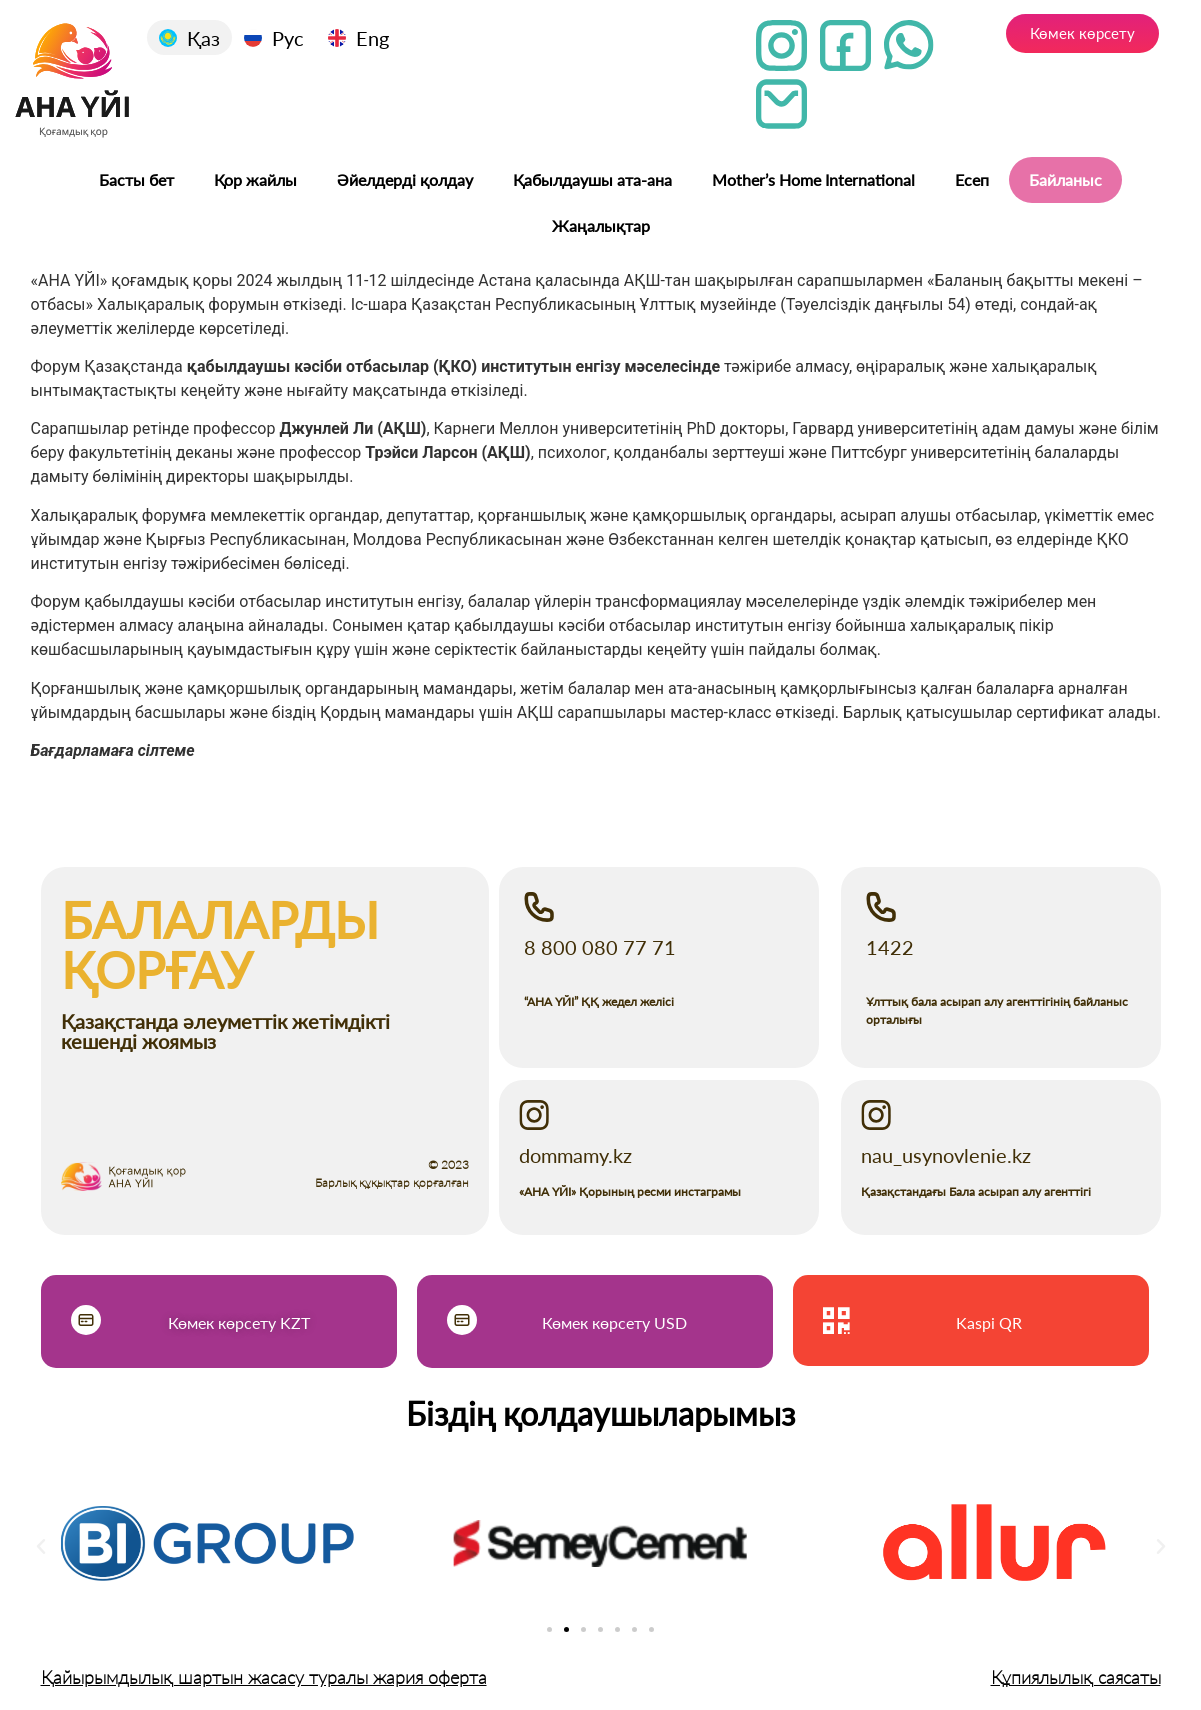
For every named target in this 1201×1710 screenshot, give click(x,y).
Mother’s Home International (813, 179)
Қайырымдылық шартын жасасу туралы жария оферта (264, 1677)
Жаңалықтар (601, 225)
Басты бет (136, 179)
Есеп (972, 179)
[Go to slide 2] (566, 1629)
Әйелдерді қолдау (405, 179)
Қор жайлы (255, 179)
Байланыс (1065, 179)
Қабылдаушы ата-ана (592, 179)
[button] (41, 1547)
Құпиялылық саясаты (1076, 1677)
